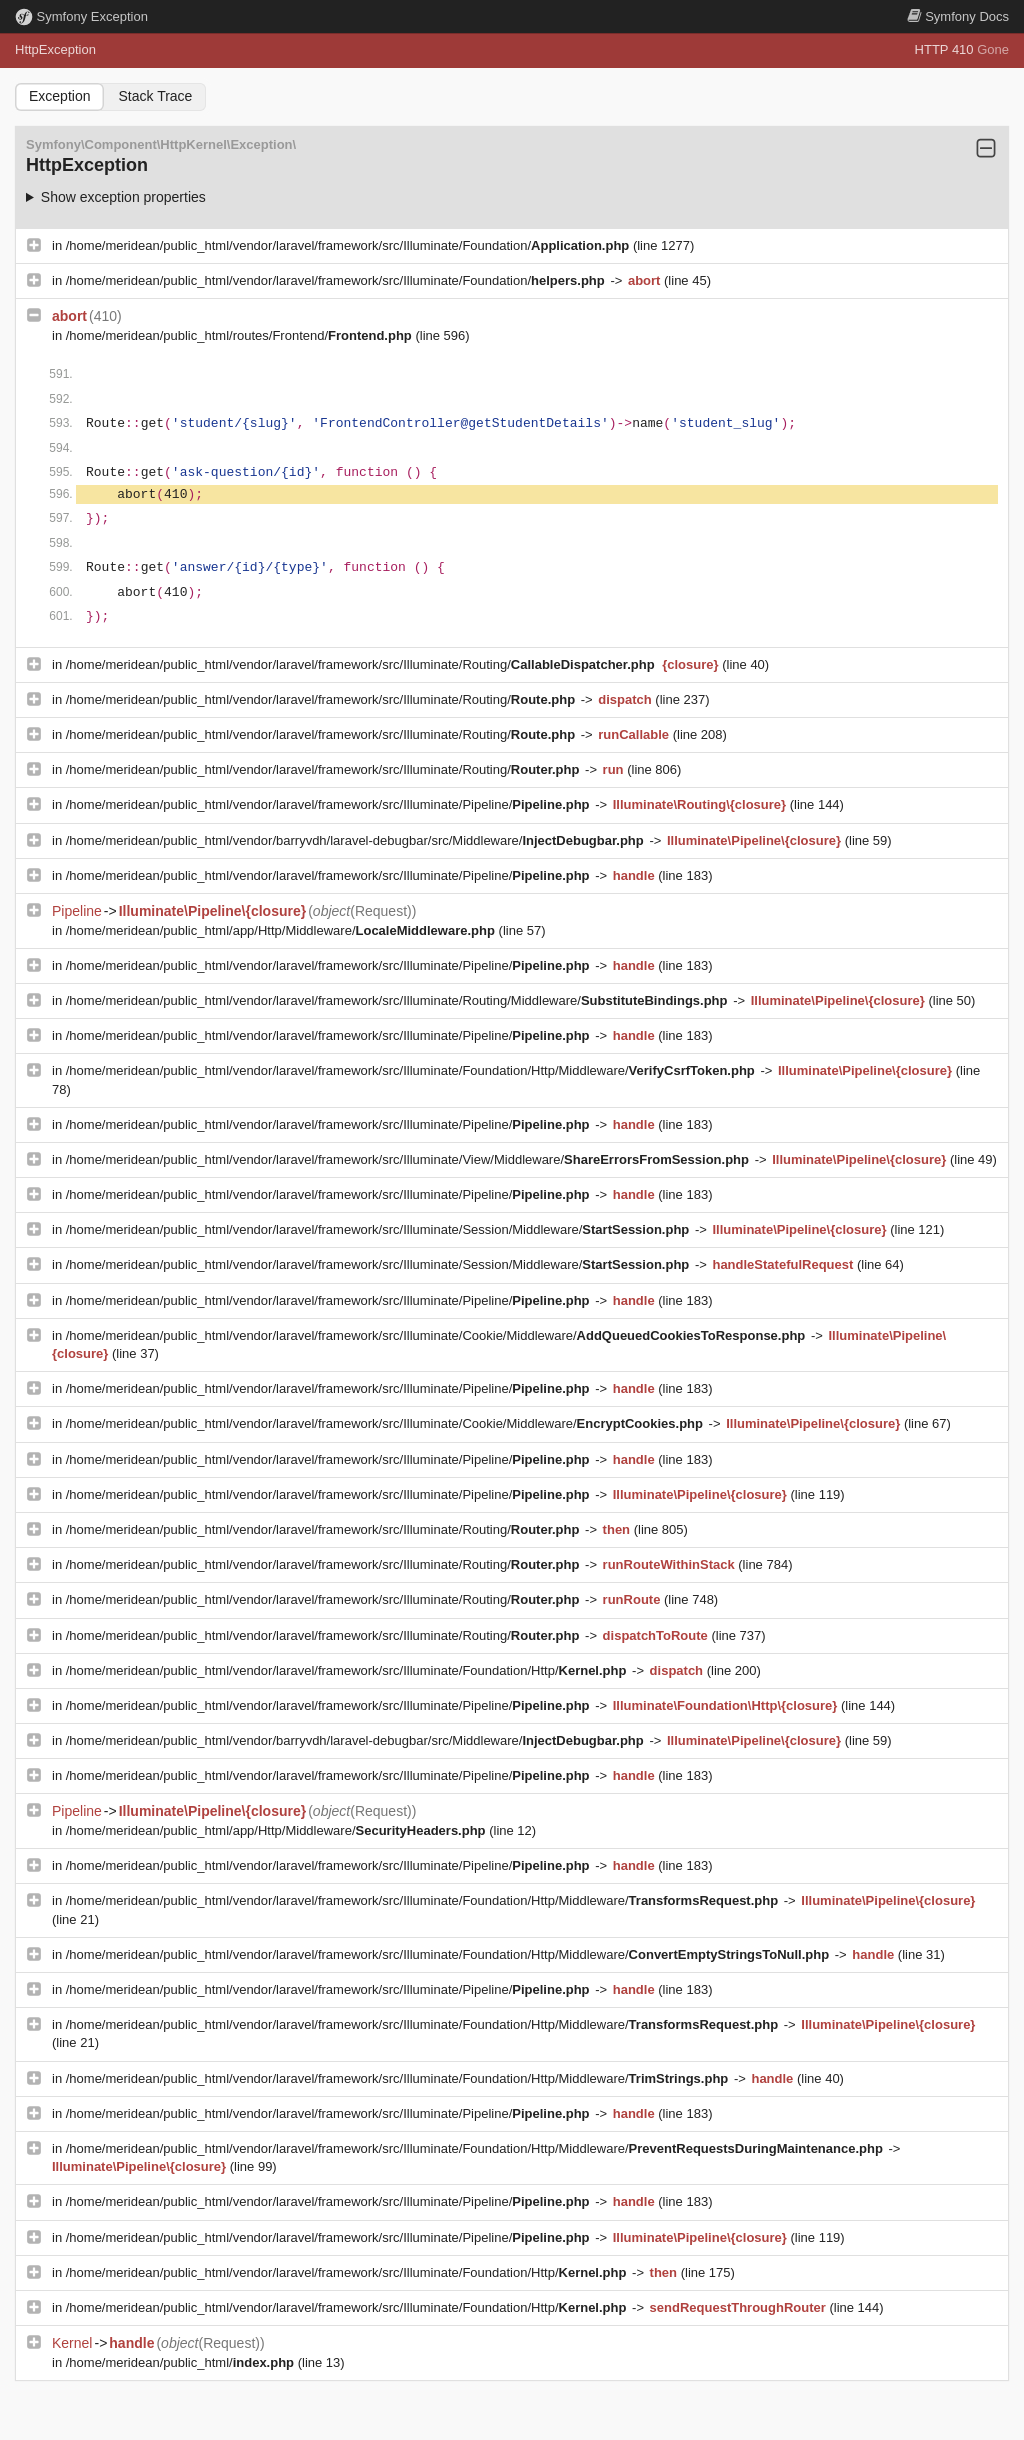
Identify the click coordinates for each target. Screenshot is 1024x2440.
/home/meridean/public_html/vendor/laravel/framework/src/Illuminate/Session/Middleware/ (379, 1229)
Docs (958, 16)
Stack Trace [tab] (155, 96)
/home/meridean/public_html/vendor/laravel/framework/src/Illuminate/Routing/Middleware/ (398, 1000)
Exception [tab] (59, 96)
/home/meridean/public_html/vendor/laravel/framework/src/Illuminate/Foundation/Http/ (348, 1670)
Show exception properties (123, 197)
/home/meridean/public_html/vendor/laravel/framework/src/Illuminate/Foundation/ (349, 245)
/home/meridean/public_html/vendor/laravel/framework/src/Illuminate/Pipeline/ (329, 804)
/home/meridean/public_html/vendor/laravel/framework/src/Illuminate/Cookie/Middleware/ (437, 1335)
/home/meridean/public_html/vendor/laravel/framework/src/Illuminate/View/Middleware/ (409, 1159)
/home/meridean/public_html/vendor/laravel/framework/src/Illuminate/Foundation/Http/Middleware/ (412, 1070)
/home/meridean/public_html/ (182, 2362)
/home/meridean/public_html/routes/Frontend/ (241, 335)
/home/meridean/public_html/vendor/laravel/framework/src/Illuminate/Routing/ (362, 664)
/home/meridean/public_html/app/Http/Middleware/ (282, 930)
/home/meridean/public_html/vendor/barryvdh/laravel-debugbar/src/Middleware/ (357, 840)
